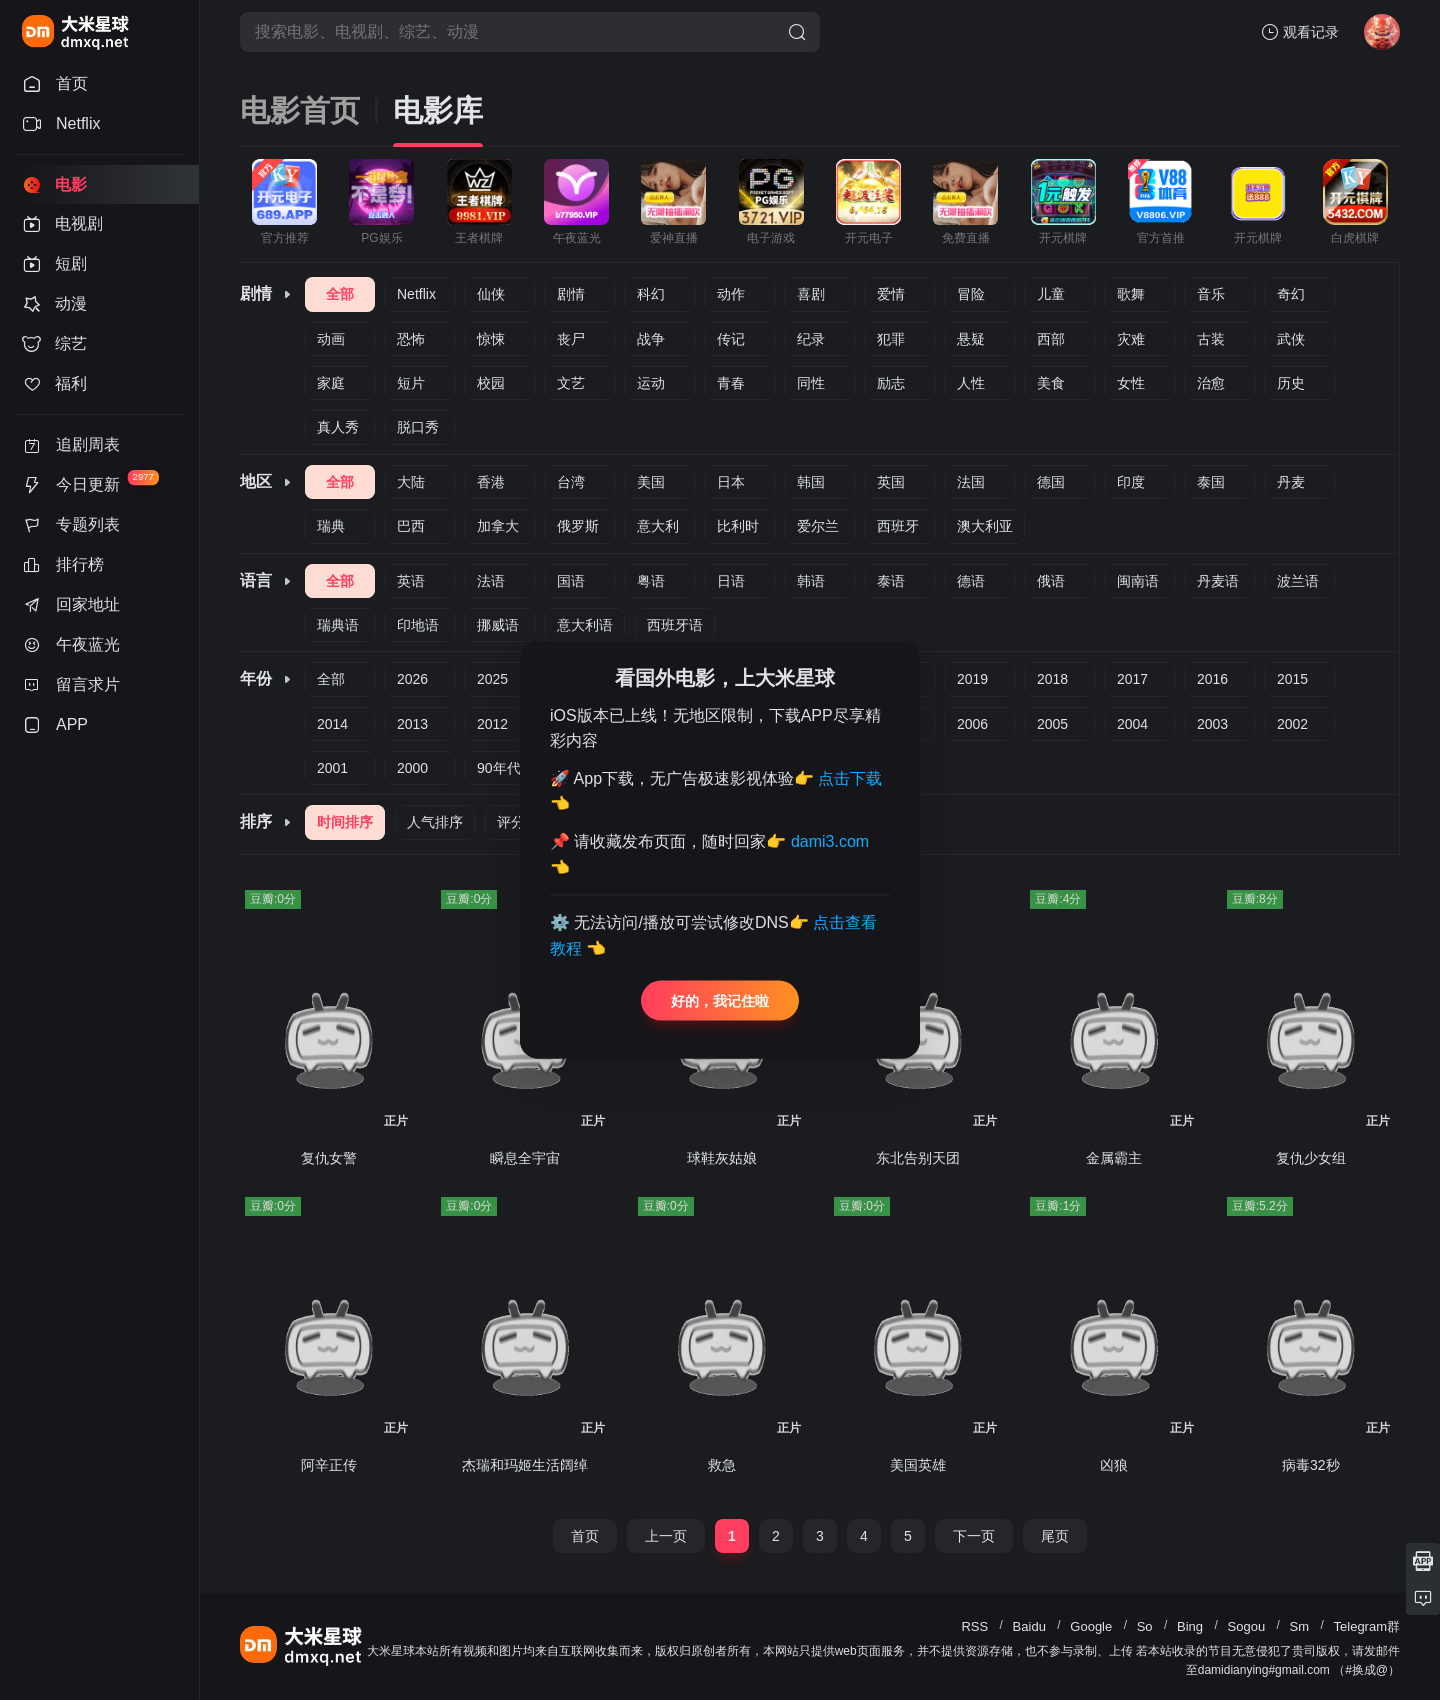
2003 (1212, 724)
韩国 (811, 482)
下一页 (974, 1536)
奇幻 (1291, 294)
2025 (492, 679)
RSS (974, 1626)
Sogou (1247, 1626)
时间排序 (345, 822)
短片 (411, 383)
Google (1091, 1626)
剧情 (571, 294)
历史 (1291, 383)
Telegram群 (1367, 1626)
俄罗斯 (578, 526)
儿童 (1051, 294)
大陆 (411, 482)
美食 (1051, 383)
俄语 (1051, 581)
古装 (1211, 339)
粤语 (651, 581)
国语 (571, 581)
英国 (891, 482)
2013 (412, 724)
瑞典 (331, 526)
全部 (340, 294)
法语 (491, 581)
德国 (1051, 482)
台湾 (571, 482)
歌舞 (1131, 294)
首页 (585, 1536)
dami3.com (830, 841)
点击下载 (850, 777)
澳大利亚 (985, 526)
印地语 (418, 625)
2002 (1292, 724)
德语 (971, 581)
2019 (972, 679)
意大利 (658, 526)
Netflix (416, 294)
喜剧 (811, 294)
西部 (1051, 339)
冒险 (971, 294)
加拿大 (498, 526)
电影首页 (300, 110)
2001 (332, 768)
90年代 (499, 768)
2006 (972, 724)
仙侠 (491, 294)
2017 (1132, 679)
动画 (331, 339)
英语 (411, 581)
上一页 (666, 1536)
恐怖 (411, 339)
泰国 (1211, 482)
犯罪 (891, 339)
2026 (412, 679)
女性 (1131, 383)
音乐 (1211, 294)
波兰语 (1298, 581)
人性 (971, 383)
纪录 (811, 339)
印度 (1131, 482)
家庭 (331, 383)
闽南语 (1138, 581)
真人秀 (338, 427)
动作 (731, 294)
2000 (412, 768)
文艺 (571, 383)
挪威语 (498, 625)
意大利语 (585, 625)
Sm (1300, 1626)
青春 (731, 383)
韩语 (811, 581)
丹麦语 (1218, 581)
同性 (811, 383)
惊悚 (491, 339)
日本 (731, 482)
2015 (1292, 679)
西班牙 (898, 526)
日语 (731, 581)
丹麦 (1291, 482)
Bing (1190, 1626)
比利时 (738, 526)
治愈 (1211, 383)
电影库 (438, 110)
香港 (491, 482)
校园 (491, 383)
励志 (891, 383)
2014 (332, 724)
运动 (651, 383)
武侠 (1291, 339)
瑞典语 (338, 625)
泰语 (891, 581)
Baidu (1029, 1626)
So (1145, 1626)
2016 (1212, 679)
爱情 (891, 294)
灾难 (1131, 339)
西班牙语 (675, 625)
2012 (492, 724)
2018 (1052, 679)
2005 (1052, 724)
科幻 (651, 294)
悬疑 (971, 339)
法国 (971, 482)
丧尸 (571, 339)
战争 (651, 339)
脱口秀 (418, 427)
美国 (651, 482)
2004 (1132, 724)
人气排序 (435, 822)
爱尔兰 (818, 526)
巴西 (411, 526)
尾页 (1055, 1536)
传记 (731, 339)
